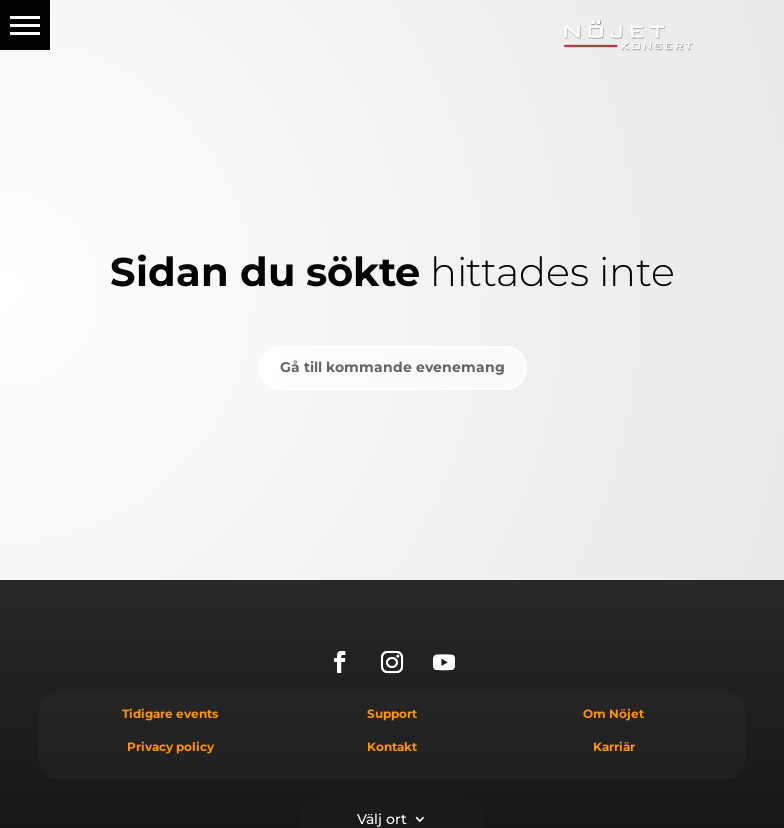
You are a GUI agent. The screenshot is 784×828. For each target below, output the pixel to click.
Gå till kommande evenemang (392, 367)
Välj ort (382, 818)
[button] (25, 25)
